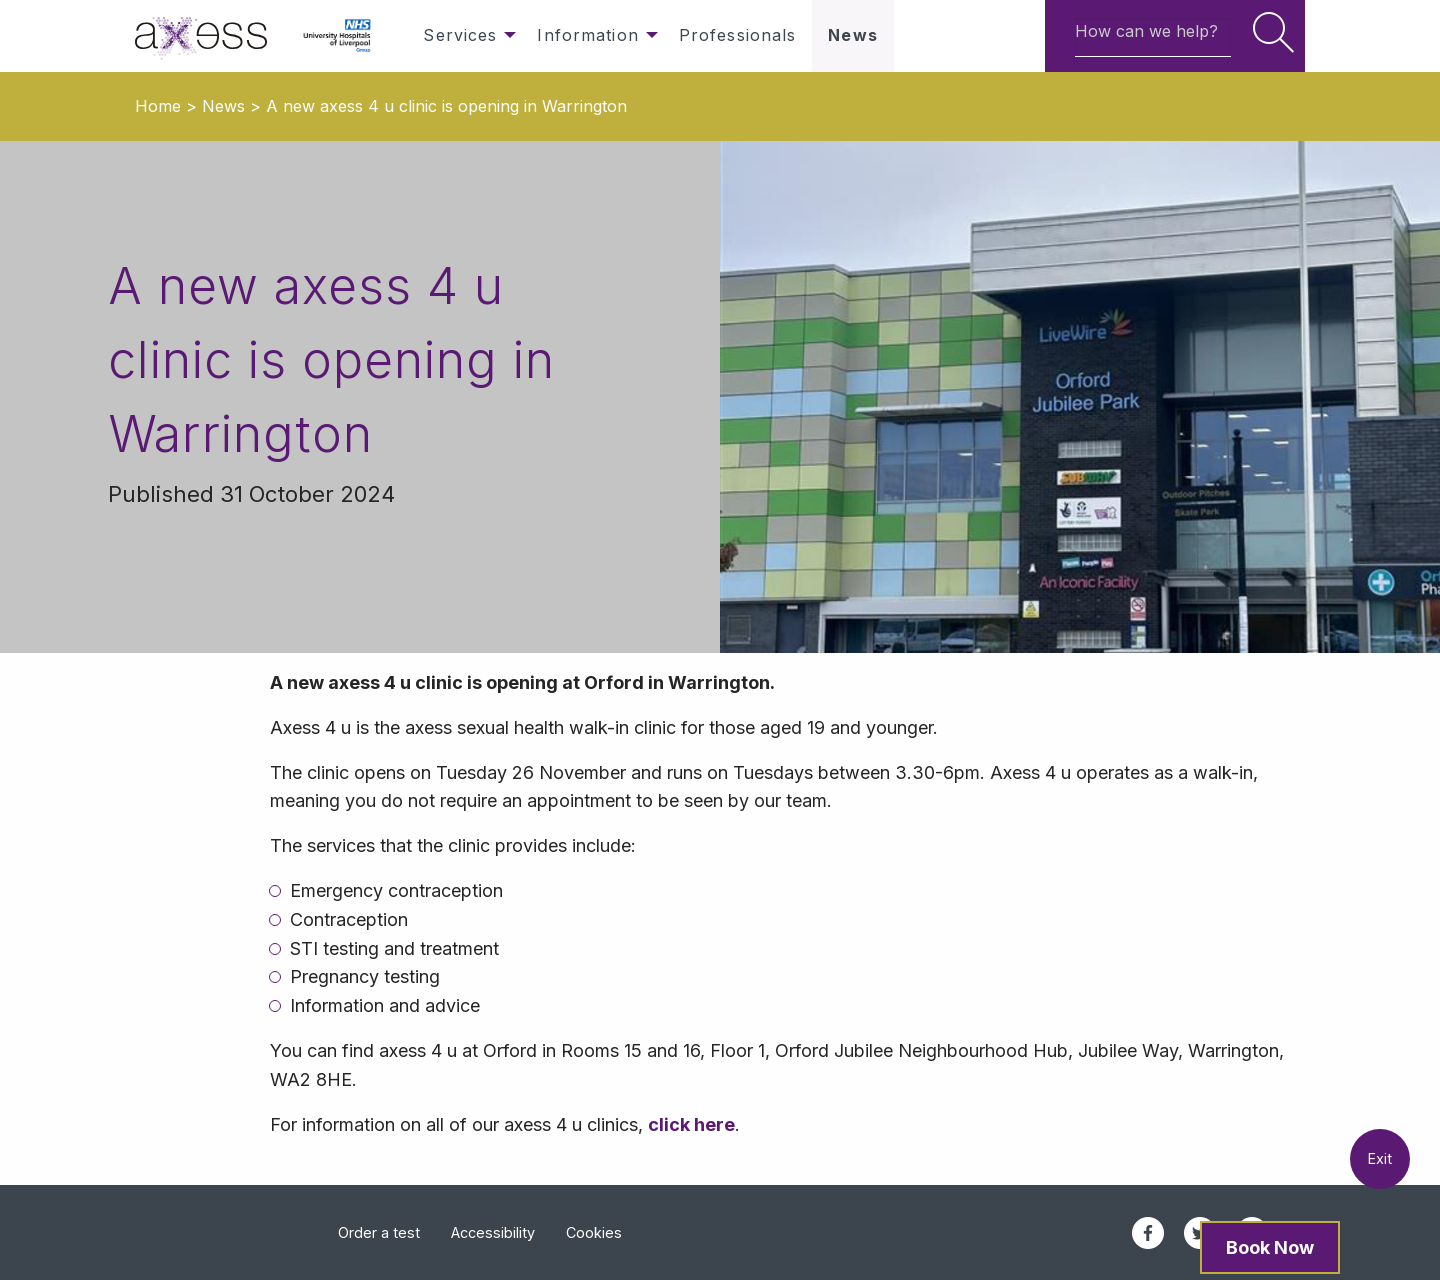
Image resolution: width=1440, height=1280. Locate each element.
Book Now (1270, 1247)
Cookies (594, 1232)
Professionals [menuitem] (738, 35)
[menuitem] (211, 36)
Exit (1380, 1158)
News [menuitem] (852, 35)
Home (158, 106)
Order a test (379, 1232)
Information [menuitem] (587, 35)
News (223, 106)
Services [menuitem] (460, 35)
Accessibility (493, 1232)
